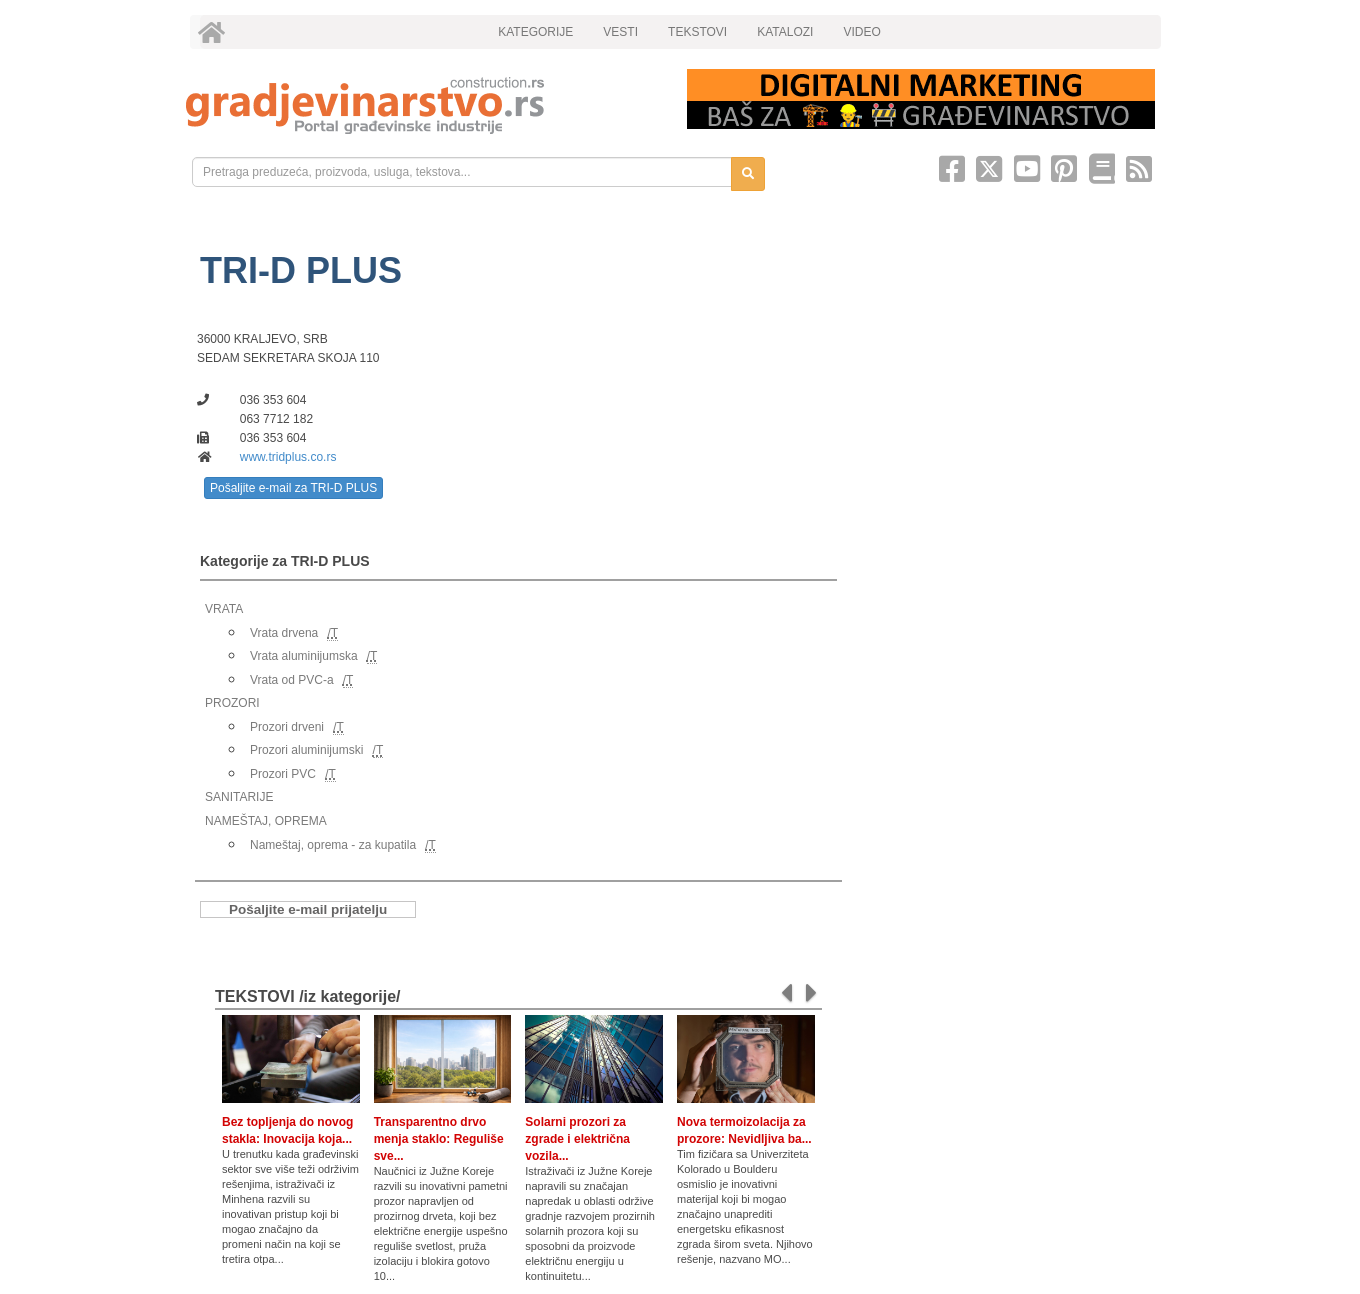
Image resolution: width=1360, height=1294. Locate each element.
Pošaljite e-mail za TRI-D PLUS (293, 488)
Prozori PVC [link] (283, 774)
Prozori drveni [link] (287, 727)
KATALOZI (785, 32)
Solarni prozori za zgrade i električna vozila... (577, 1139)
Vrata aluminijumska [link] (304, 656)
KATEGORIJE (535, 32)
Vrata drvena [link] (284, 633)
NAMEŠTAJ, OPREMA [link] (266, 821)
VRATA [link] (224, 609)
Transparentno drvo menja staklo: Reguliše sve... (439, 1139)
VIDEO (861, 32)
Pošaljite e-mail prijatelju (308, 909)
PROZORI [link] (232, 703)
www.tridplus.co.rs (288, 457)
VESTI (620, 32)
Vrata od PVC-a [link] (292, 680)
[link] (422, 105)
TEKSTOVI (697, 32)
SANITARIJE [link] (239, 797)
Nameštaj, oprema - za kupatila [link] (333, 845)
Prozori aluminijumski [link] (306, 750)
